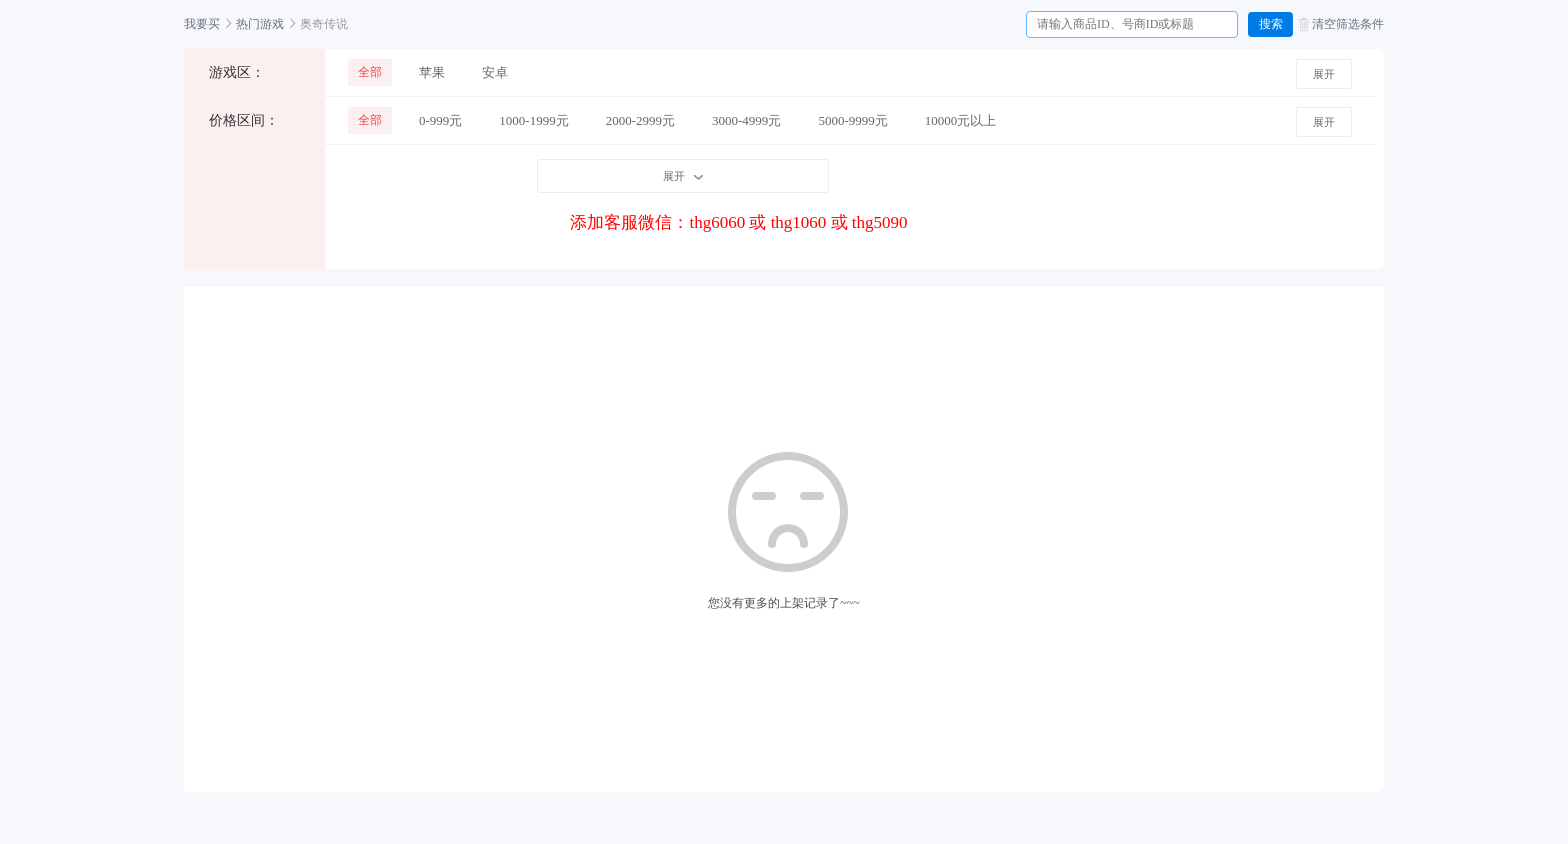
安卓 (495, 72)
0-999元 (440, 120)
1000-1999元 (533, 120)
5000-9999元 (852, 120)
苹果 (432, 72)
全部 (370, 72)
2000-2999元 (640, 120)
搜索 (1271, 24)
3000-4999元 (746, 120)
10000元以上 (961, 120)
